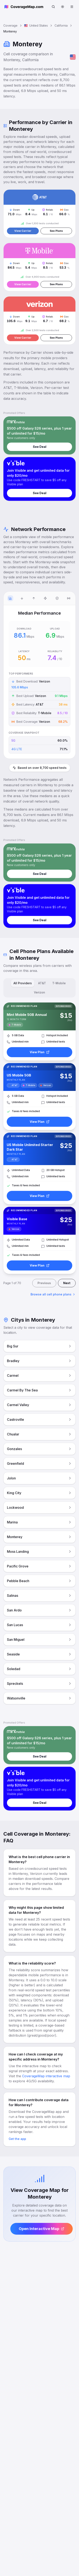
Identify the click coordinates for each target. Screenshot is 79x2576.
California (61, 25)
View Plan (40, 1052)
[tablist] (39, 598)
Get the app (17, 2139)
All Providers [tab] (22, 983)
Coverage (10, 25)
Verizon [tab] (39, 992)
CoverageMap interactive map (46, 2076)
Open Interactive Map (41, 2228)
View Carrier (22, 230)
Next (66, 1283)
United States (36, 25)
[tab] (10, 598)
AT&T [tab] (42, 983)
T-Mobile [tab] (59, 983)
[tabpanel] (39, 682)
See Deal (39, 446)
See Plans (56, 230)
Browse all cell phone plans (53, 1294)
